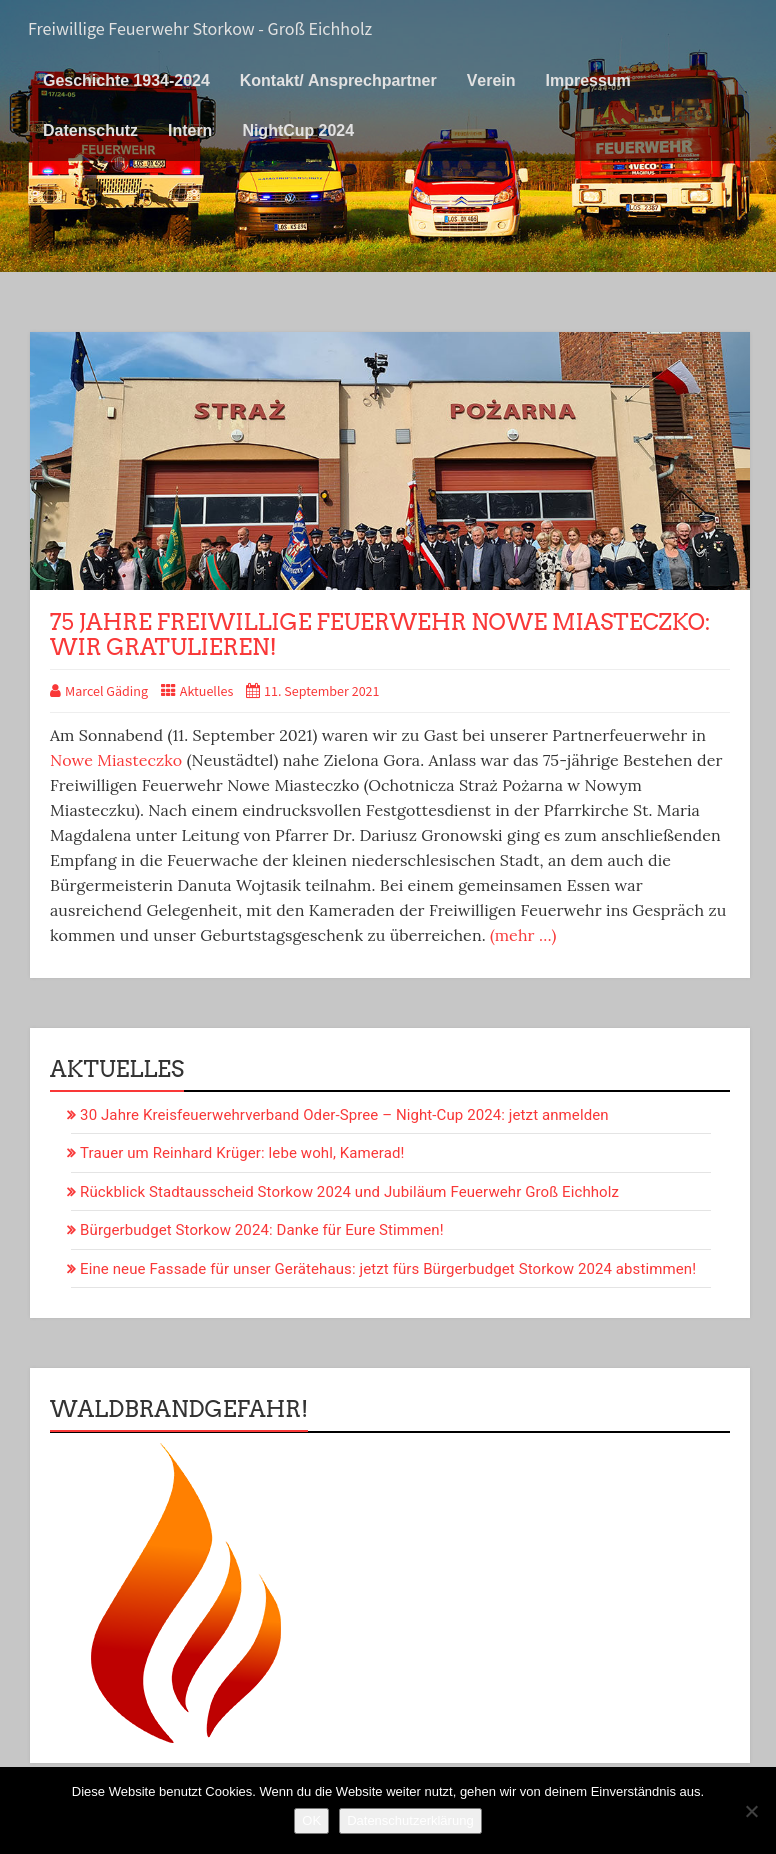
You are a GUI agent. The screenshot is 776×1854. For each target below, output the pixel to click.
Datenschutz (90, 130)
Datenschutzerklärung (410, 1820)
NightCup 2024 (298, 130)
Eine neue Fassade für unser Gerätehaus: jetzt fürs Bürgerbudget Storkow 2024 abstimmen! (388, 1269)
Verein (491, 80)
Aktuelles (207, 692)
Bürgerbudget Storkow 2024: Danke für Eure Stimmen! (262, 1230)
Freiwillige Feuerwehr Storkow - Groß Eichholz (200, 29)
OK (311, 1820)
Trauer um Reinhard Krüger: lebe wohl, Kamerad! (242, 1153)
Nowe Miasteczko (116, 760)
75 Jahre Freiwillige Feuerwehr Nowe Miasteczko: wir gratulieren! (380, 634)
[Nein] (751, 1811)
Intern (190, 130)
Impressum (588, 80)
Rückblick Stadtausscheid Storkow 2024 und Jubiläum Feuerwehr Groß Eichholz (349, 1192)
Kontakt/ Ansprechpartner (338, 80)
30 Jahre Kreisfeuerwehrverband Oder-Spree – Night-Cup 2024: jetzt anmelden (344, 1115)
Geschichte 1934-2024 (126, 80)
